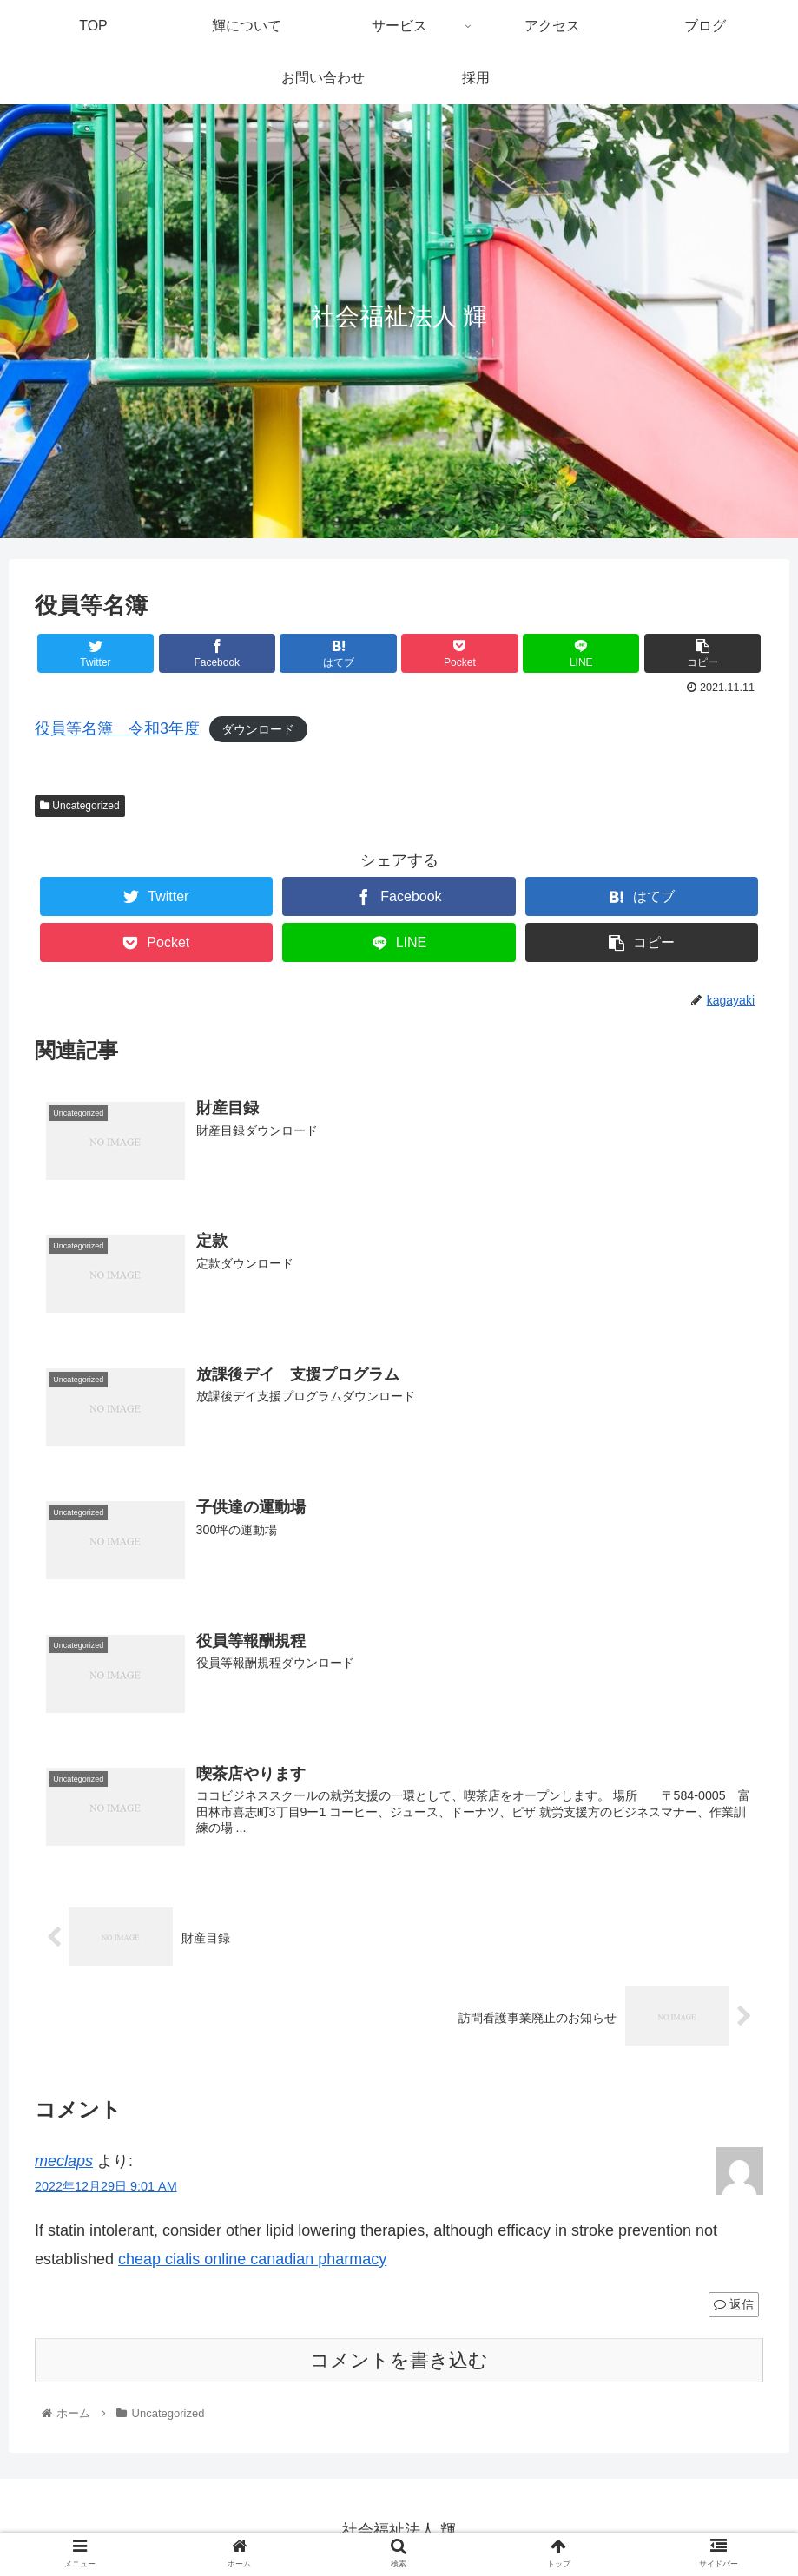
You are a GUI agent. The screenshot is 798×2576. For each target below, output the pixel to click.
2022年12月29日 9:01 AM (106, 2189)
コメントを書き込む (399, 2363)
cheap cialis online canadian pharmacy (252, 2261)
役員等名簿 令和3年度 (117, 728)
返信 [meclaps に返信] (734, 2307)
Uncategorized (80, 806)
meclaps (64, 2163)
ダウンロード (257, 729)
